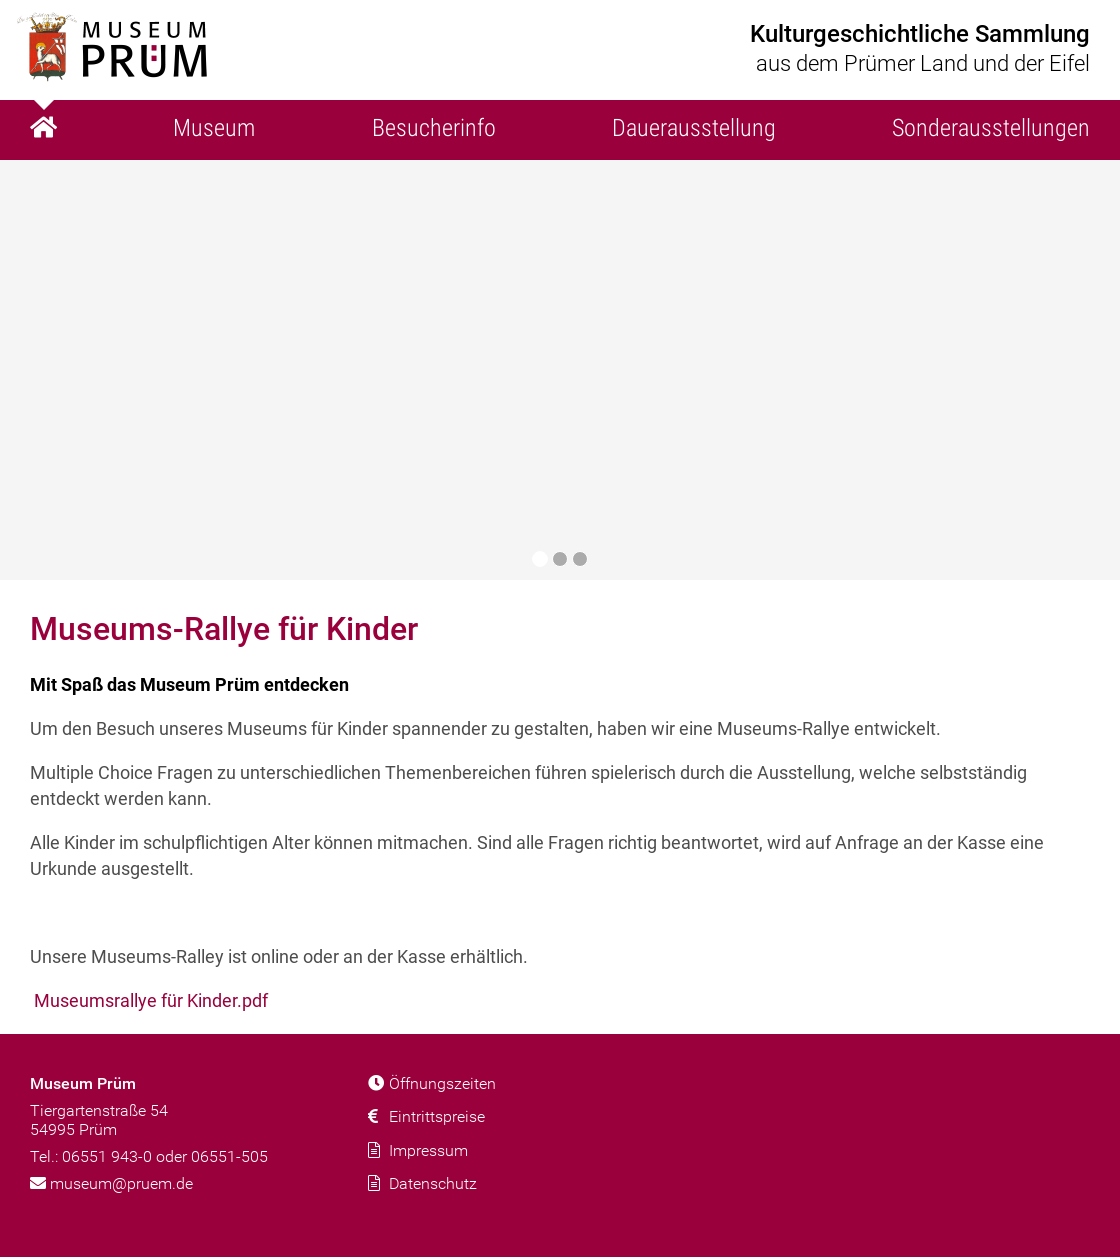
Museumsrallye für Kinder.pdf (151, 1000)
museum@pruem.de (111, 1183)
